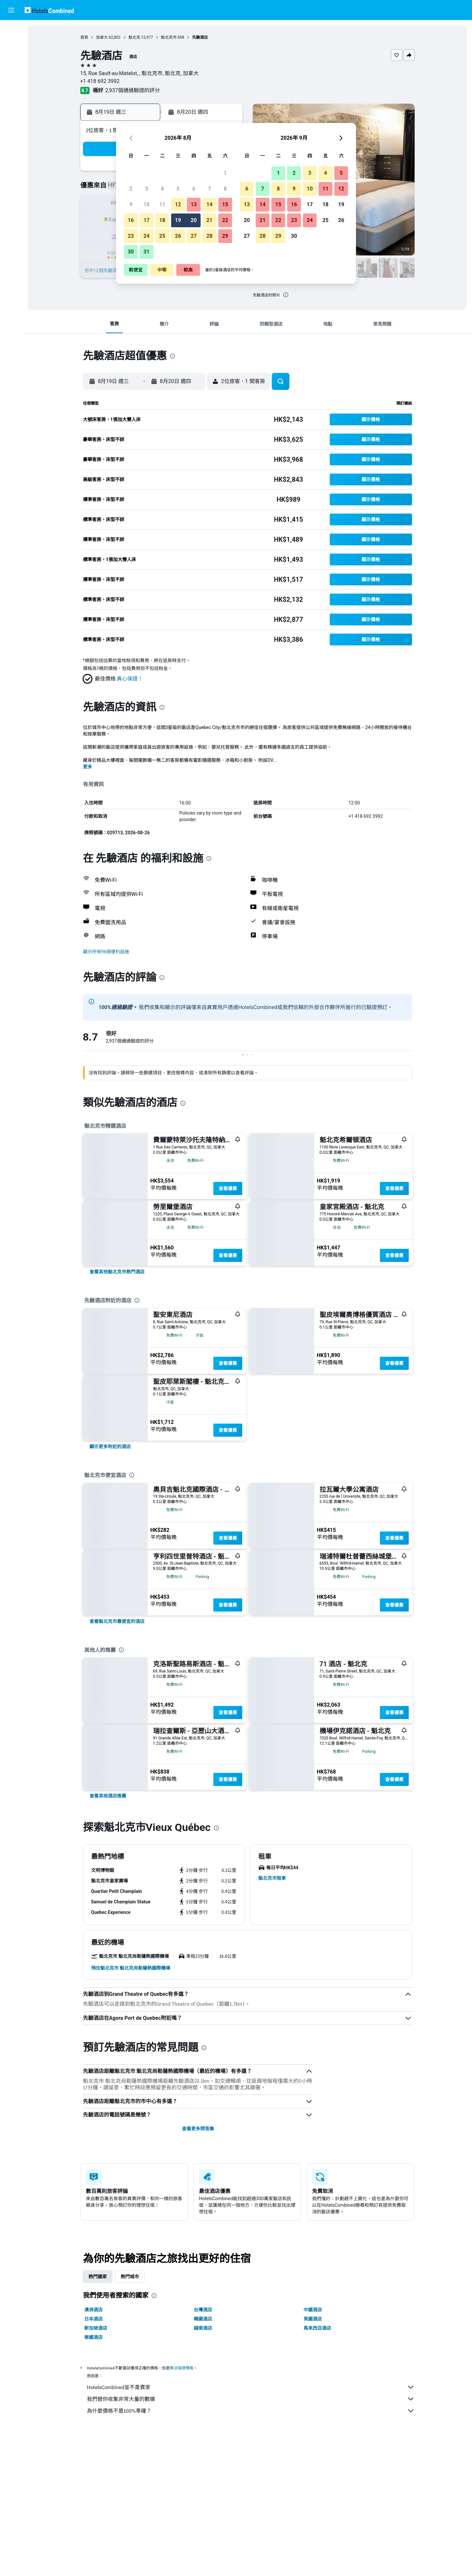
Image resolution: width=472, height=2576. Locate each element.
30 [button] (131, 252)
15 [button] (225, 204)
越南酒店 (203, 2328)
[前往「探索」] (11, 85)
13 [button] (194, 204)
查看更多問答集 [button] (198, 2128)
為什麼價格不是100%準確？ (251, 2411)
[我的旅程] (11, 104)
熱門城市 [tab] (130, 2276)
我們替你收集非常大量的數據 (251, 2399)
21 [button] (209, 220)
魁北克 (134, 37)
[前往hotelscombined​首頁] (49, 10)
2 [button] (130, 189)
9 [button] (130, 204)
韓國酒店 (203, 2319)
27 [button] (194, 236)
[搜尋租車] (11, 57)
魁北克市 (169, 37)
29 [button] (225, 236)
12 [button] (178, 204)
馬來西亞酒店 (317, 2328)
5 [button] (177, 189)
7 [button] (209, 189)
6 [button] (193, 189)
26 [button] (178, 236)
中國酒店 (313, 2309)
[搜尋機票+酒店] (11, 71)
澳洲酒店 (93, 2309)
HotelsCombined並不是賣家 (251, 2387)
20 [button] (194, 220)
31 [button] (146, 252)
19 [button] (178, 220)
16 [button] (131, 220)
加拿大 (102, 37)
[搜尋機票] (11, 30)
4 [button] (162, 189)
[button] (11, 10)
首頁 (84, 37)
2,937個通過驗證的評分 (132, 90)
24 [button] (146, 236)
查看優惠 (228, 1188)
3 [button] (146, 189)
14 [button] (209, 204)
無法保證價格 (181, 2367)
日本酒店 (93, 2319)
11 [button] (162, 204)
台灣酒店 (203, 2309)
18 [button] (162, 220)
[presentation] (286, 295)
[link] (117, 1271)
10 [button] (146, 204)
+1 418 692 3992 (100, 81)
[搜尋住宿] (11, 44)
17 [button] (146, 220)
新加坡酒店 (95, 2328)
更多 (87, 766)
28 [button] (209, 236)
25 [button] (162, 236)
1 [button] (225, 173)
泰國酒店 (93, 2337)
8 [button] (225, 189)
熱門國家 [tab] (97, 2276)
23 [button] (131, 236)
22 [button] (225, 220)
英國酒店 (313, 2319)
